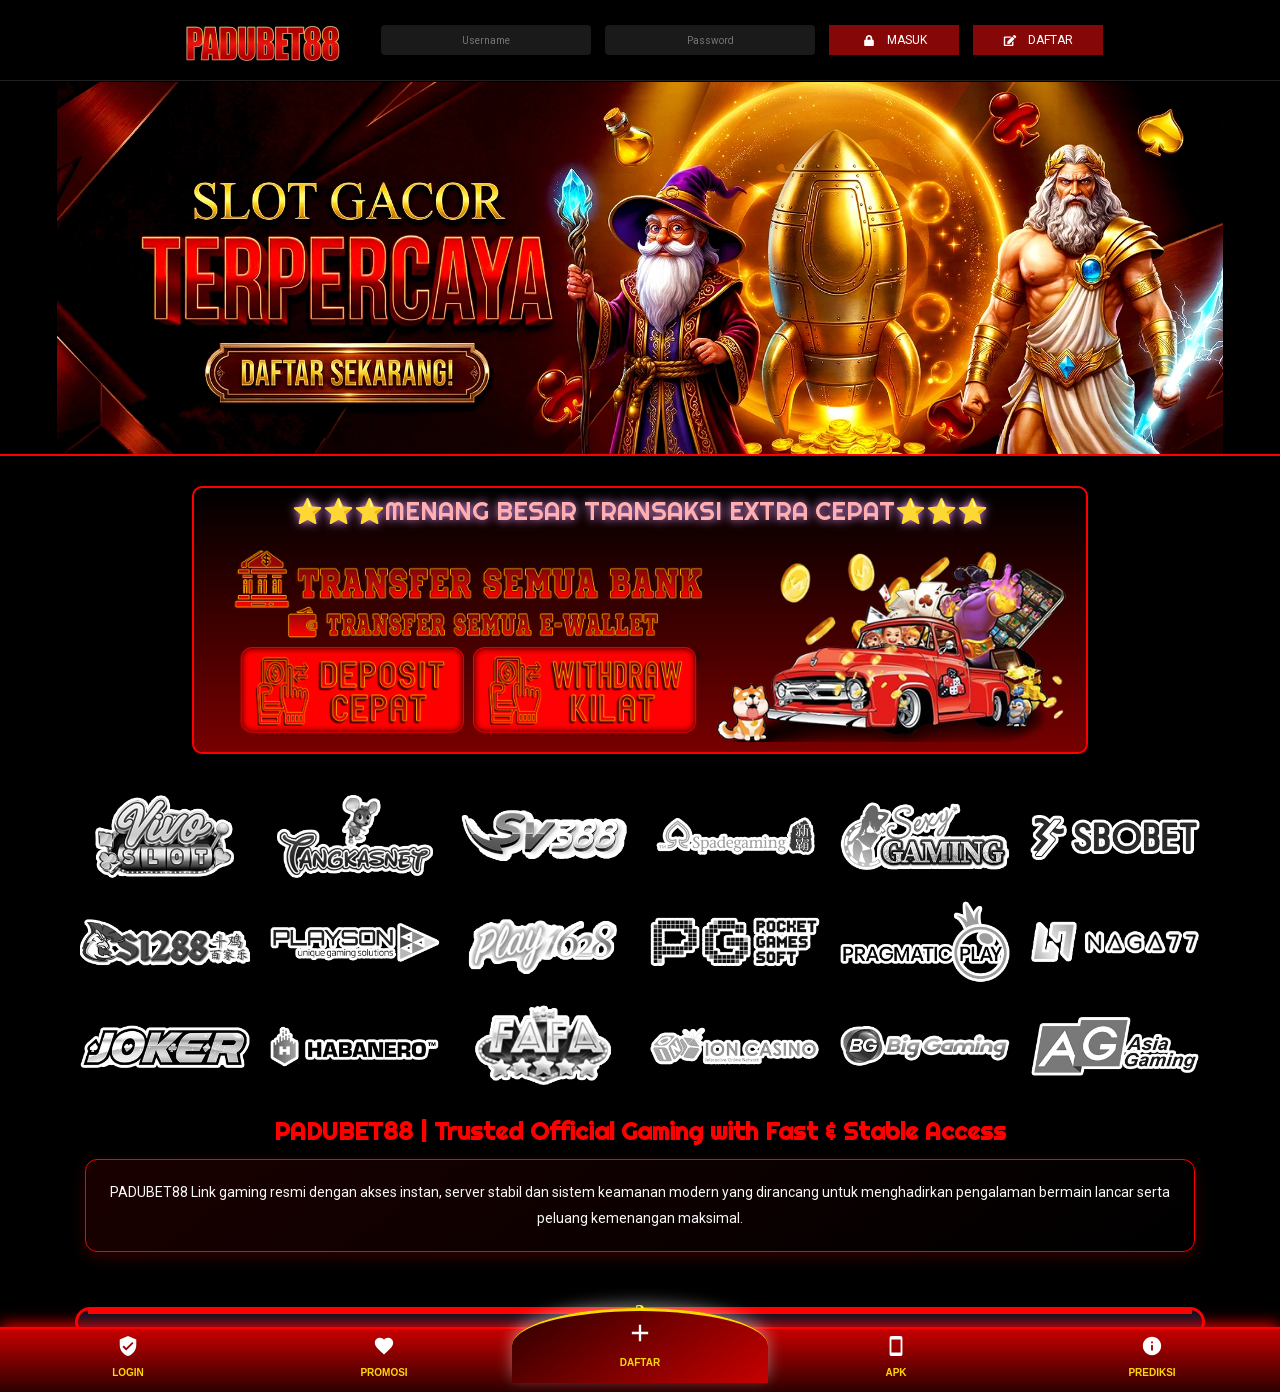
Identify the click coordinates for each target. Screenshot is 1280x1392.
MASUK (894, 40)
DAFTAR (1038, 40)
